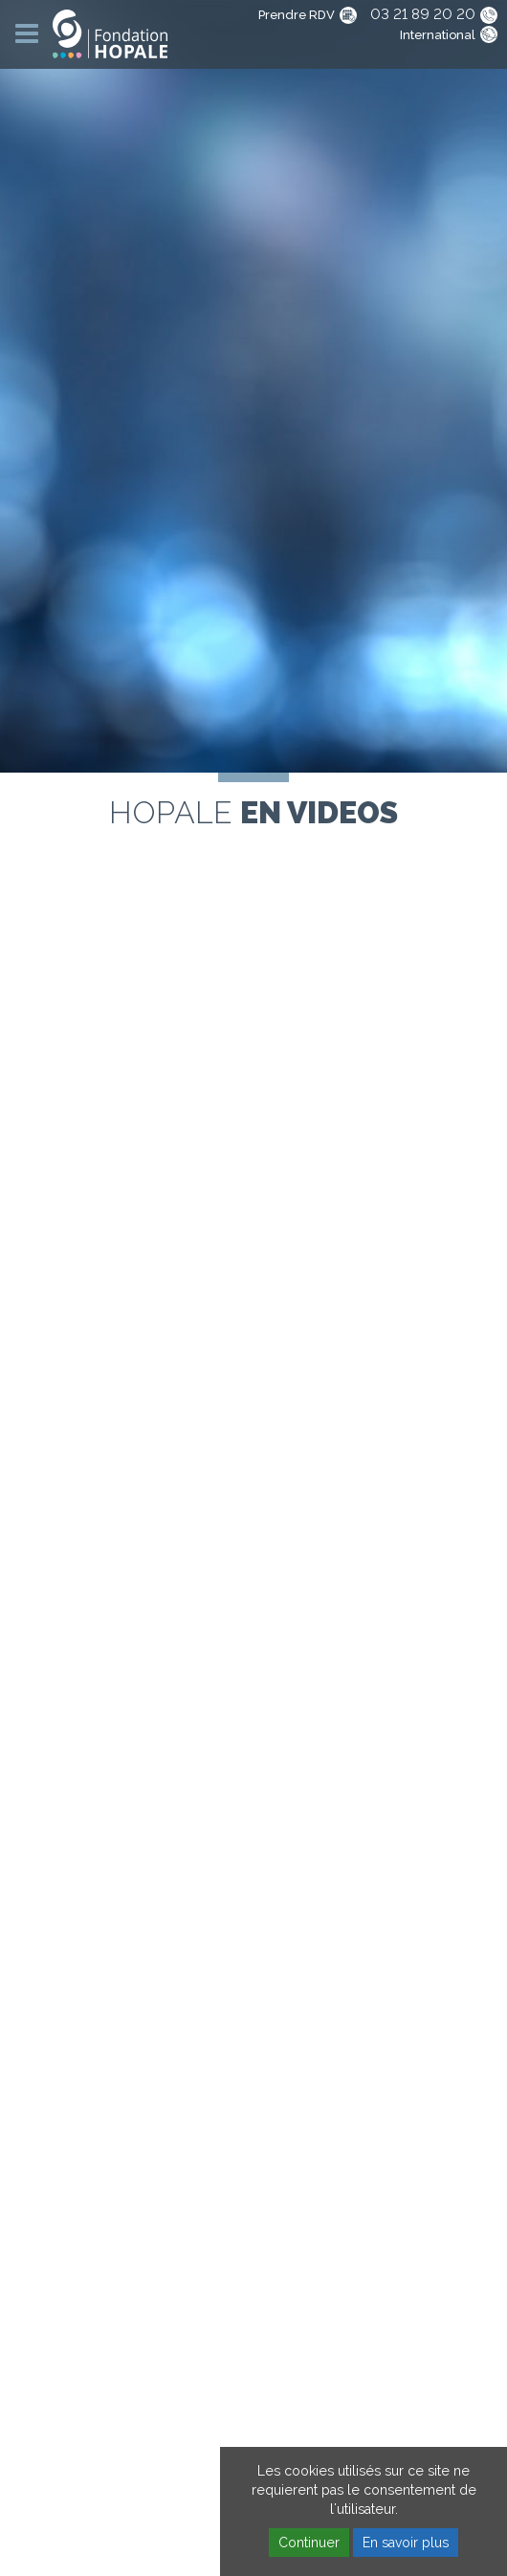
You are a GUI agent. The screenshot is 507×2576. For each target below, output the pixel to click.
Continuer (309, 2542)
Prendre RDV (296, 15)
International (437, 35)
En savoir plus (406, 2542)
